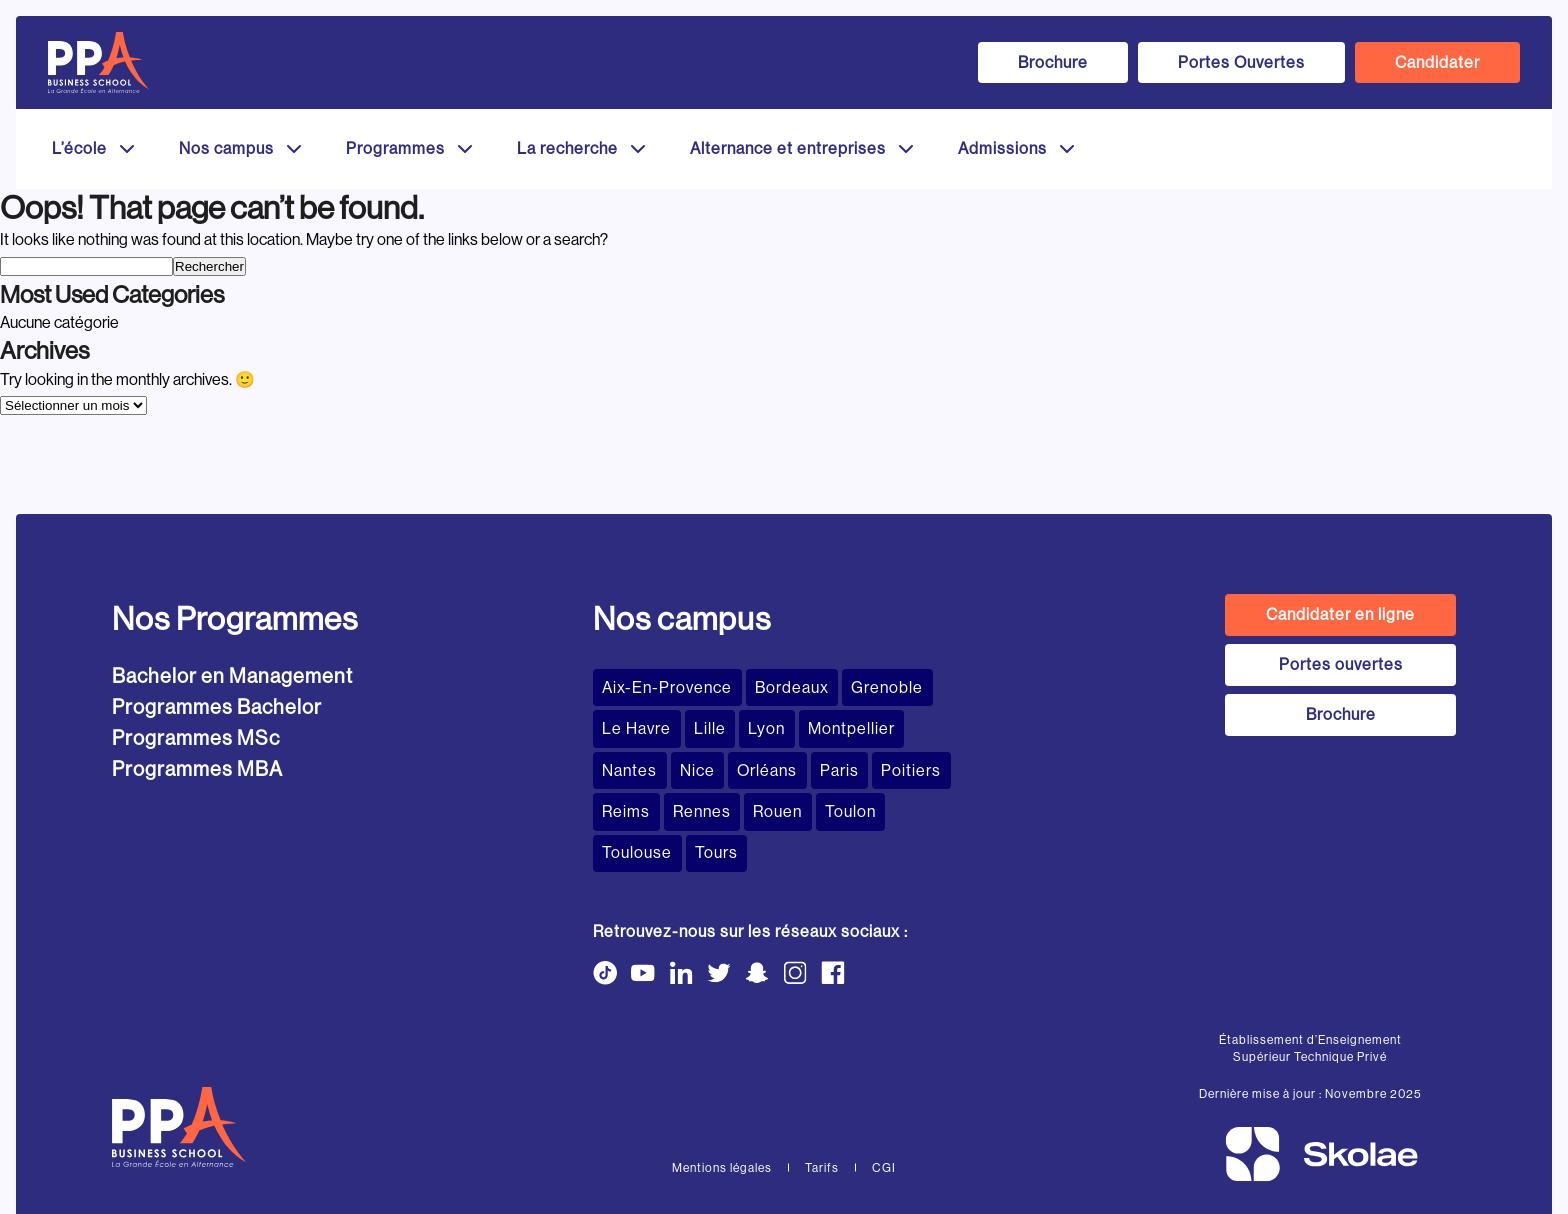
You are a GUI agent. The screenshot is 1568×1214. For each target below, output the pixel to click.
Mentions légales (722, 1111)
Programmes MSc (196, 738)
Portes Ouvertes (1241, 62)
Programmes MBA (197, 769)
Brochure (1053, 62)
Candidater (1437, 62)
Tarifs (822, 1111)
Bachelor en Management (232, 676)
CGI (884, 1111)
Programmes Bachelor (217, 707)
